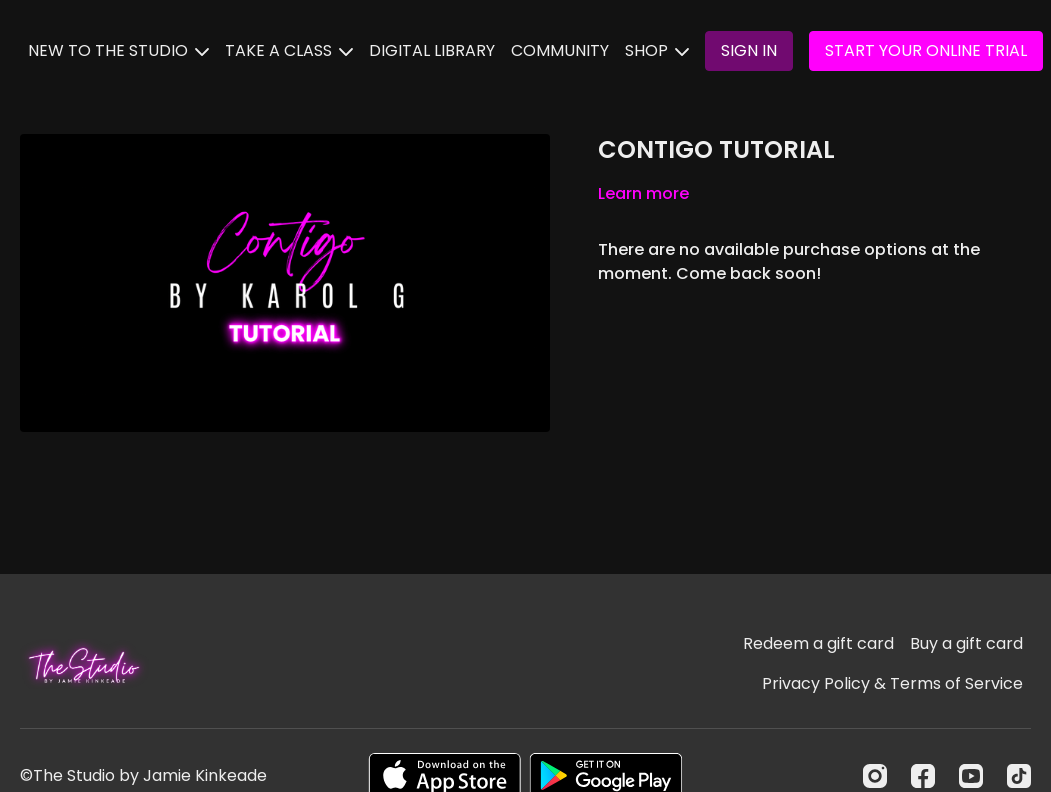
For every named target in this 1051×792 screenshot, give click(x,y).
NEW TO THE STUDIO (118, 50)
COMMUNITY (560, 50)
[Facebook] (923, 776)
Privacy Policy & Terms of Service (892, 683)
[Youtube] (971, 776)
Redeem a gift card (818, 643)
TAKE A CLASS (289, 50)
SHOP (657, 50)
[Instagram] (875, 776)
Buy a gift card (966, 643)
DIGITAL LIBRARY (432, 50)
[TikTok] (1019, 776)
